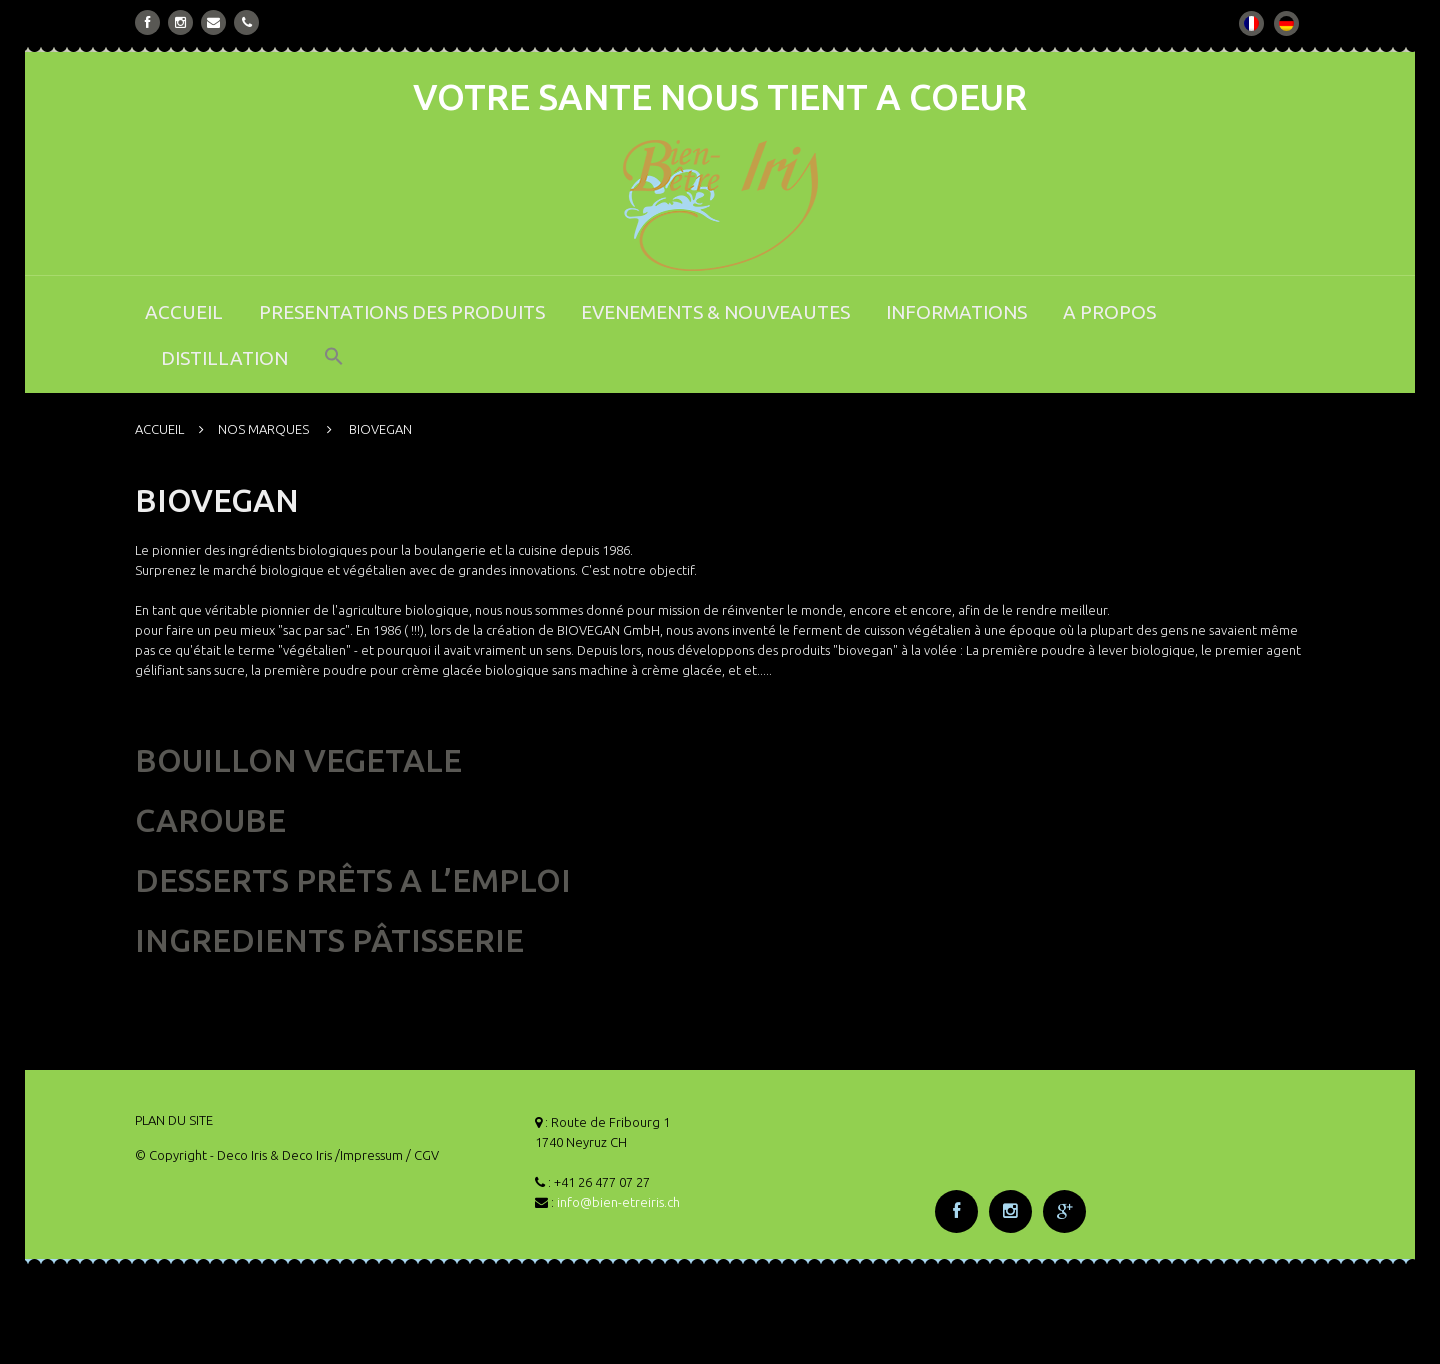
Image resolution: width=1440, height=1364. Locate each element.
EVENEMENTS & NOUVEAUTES (715, 312)
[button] (334, 369)
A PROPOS (1109, 312)
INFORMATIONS (956, 312)
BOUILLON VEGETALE (298, 760)
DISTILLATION (224, 358)
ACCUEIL (184, 312)
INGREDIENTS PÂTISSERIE (329, 940)
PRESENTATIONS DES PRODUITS (402, 312)
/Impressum (369, 1155)
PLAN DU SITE (174, 1120)
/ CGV (422, 1155)
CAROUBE (210, 820)
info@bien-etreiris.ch (618, 1202)
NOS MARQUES (263, 429)
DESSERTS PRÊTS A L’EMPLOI (353, 880)
